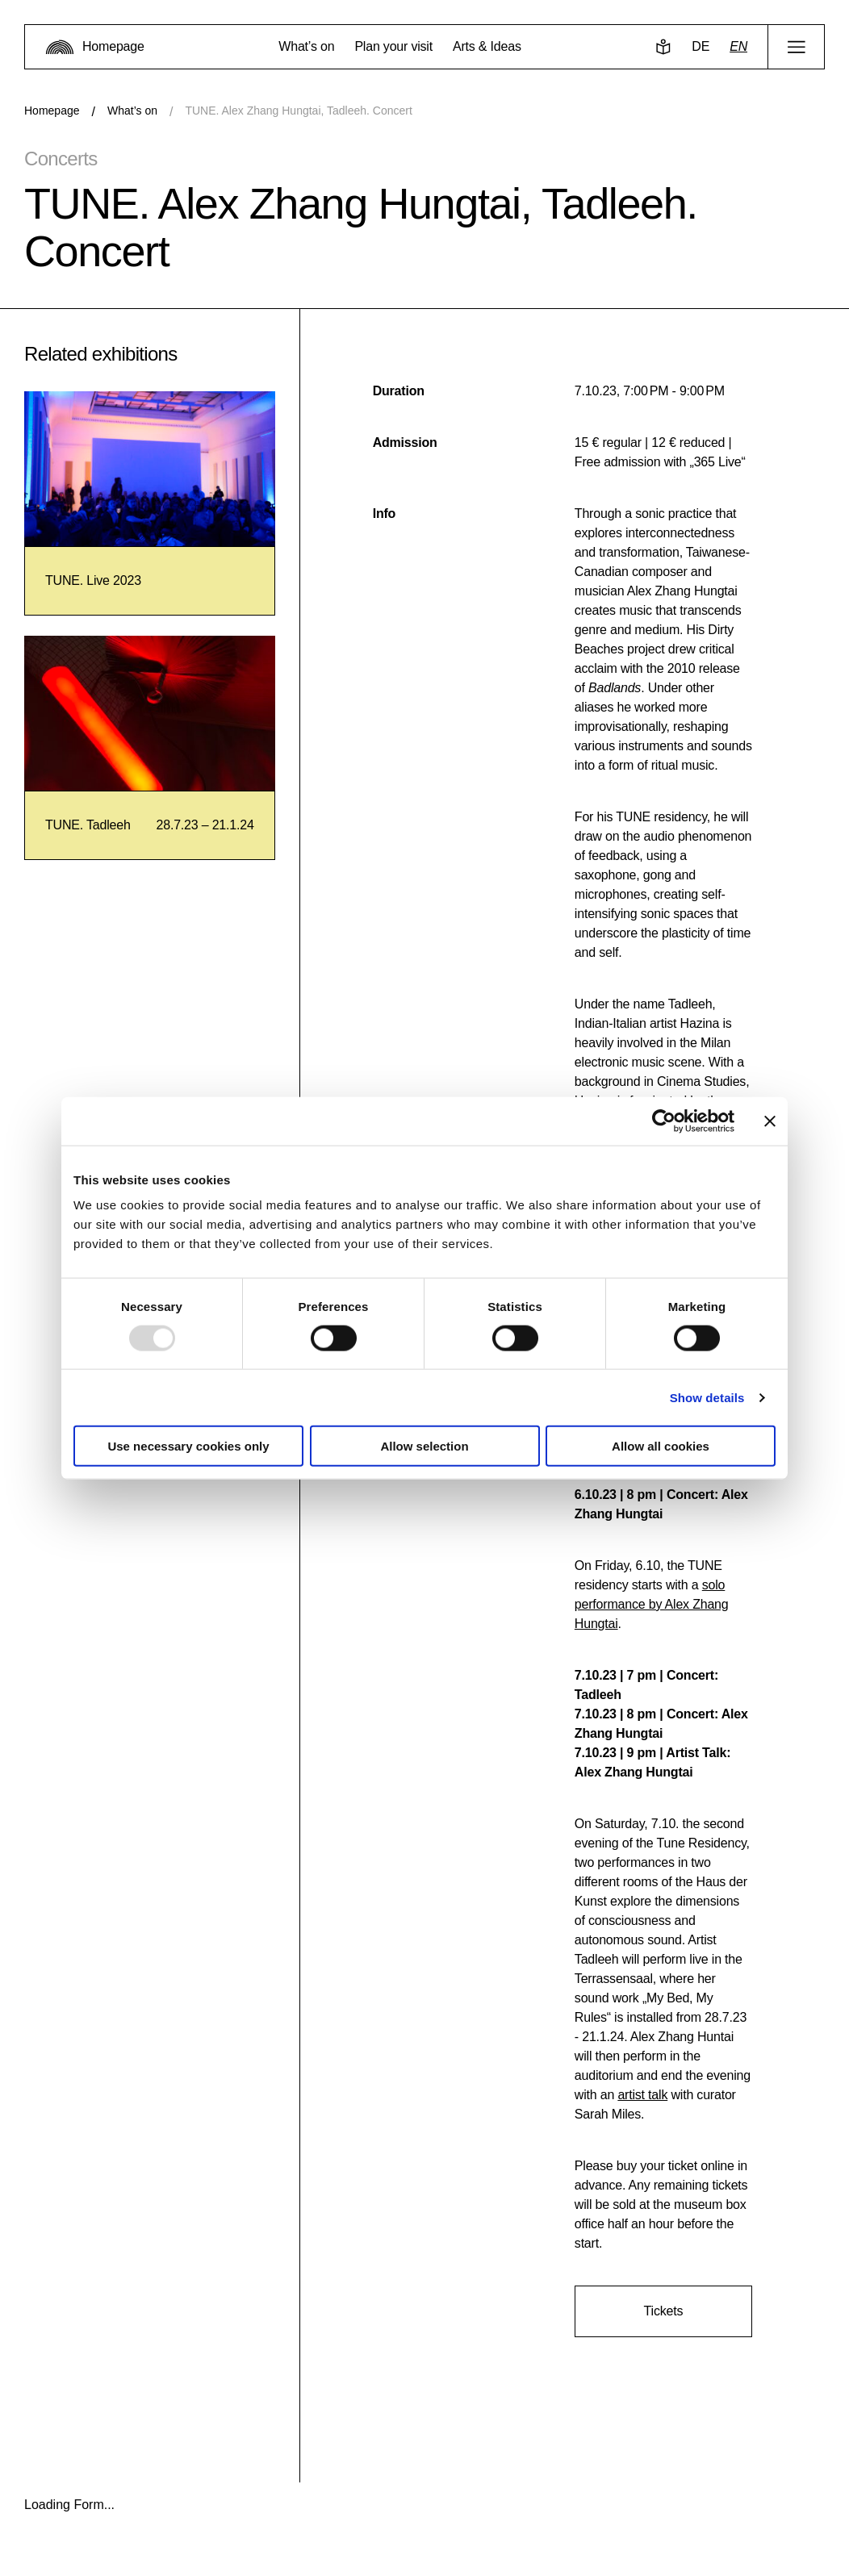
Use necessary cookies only (188, 1446)
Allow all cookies (660, 1446)
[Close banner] (770, 1120)
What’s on (132, 110)
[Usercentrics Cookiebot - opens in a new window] (663, 1120)
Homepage (52, 110)
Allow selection (424, 1446)
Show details (707, 1397)
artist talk (642, 2095)
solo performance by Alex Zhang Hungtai (652, 1604)
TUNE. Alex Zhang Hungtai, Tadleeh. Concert (298, 110)
